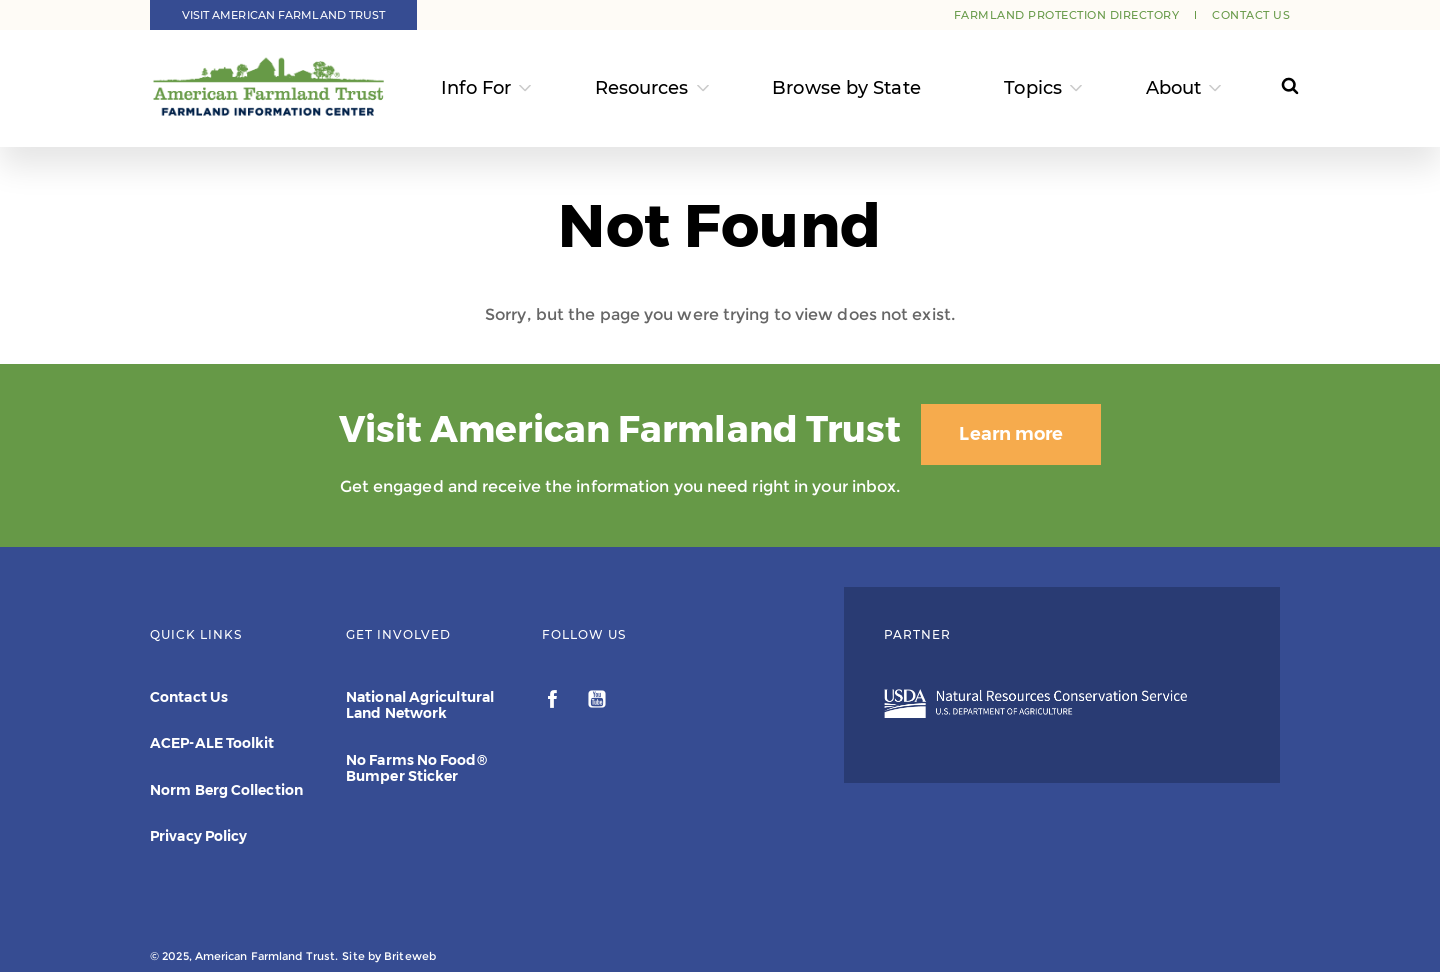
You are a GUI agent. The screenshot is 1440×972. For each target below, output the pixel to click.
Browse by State (846, 88)
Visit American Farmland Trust (284, 15)
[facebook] (554, 702)
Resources (642, 88)
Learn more (1011, 434)
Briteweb (410, 956)
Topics (1033, 88)
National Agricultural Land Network (420, 705)
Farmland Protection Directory (1067, 15)
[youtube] (597, 702)
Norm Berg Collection (226, 790)
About (1174, 88)
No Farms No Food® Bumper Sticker (416, 768)
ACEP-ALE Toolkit (212, 743)
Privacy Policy (198, 836)
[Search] (1271, 88)
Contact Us (1251, 15)
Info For (476, 88)
